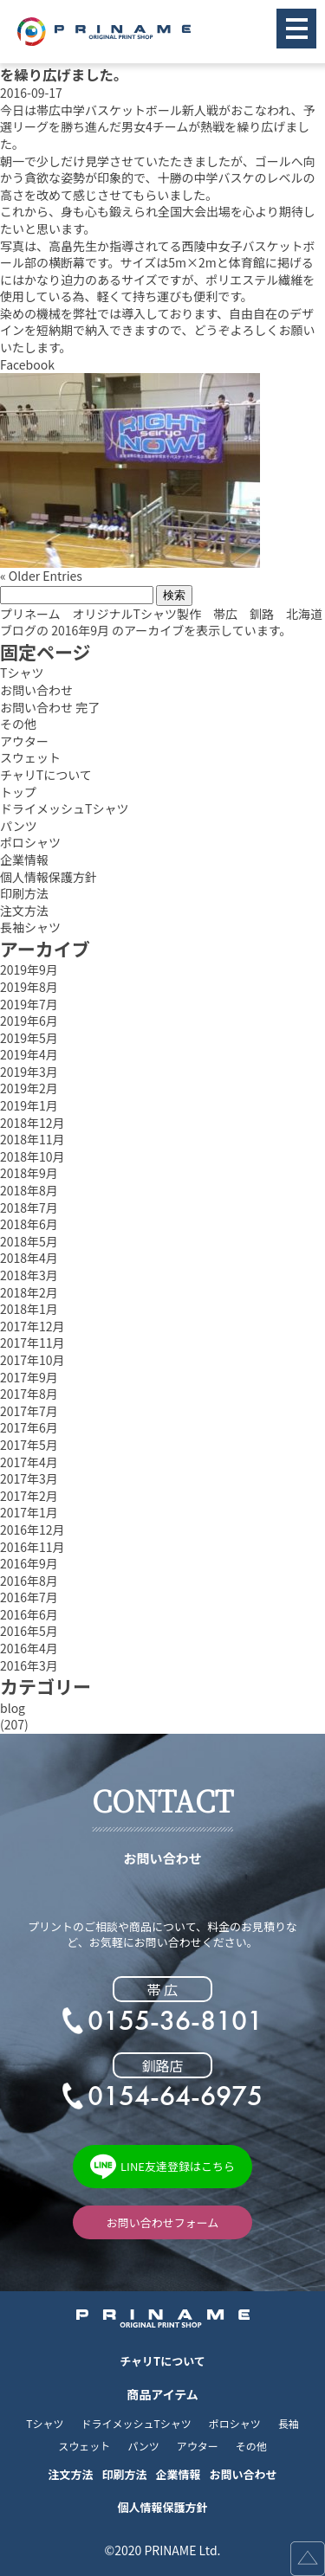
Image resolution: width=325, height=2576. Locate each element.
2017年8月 (29, 1394)
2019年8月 (29, 987)
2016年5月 (29, 1631)
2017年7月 (29, 1411)
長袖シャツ (30, 927)
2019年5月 (29, 1038)
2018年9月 (29, 1173)
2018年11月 (32, 1139)
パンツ (18, 826)
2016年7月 (29, 1597)
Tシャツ (21, 673)
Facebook (27, 365)
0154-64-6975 (175, 2096)
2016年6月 (29, 1615)
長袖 (288, 2423)
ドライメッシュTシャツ (64, 809)
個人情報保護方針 (48, 877)
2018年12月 (32, 1123)
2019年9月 (29, 970)
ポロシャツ (30, 842)
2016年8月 (29, 1581)
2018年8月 (29, 1190)
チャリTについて (46, 775)
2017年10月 (32, 1360)
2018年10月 (32, 1157)
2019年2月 (29, 1088)
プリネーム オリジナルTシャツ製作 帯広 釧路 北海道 (161, 614)
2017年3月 (29, 1479)
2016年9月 (29, 1563)
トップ (18, 792)
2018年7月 (29, 1208)
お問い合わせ (36, 690)
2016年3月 (29, 1666)
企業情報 (24, 860)
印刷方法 (24, 894)
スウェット (30, 758)
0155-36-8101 (175, 2021)
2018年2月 (29, 1293)
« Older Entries (41, 576)
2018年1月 (29, 1309)
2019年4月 (29, 1054)
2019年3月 (29, 1072)
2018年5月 (29, 1241)
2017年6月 (29, 1428)
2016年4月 (29, 1648)
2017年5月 (29, 1445)
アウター (24, 741)
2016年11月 (32, 1547)
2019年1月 (29, 1106)
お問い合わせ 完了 (50, 707)
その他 (18, 724)
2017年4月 (29, 1462)
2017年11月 (32, 1343)
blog (12, 1708)
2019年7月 (29, 1004)
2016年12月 (32, 1530)
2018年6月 (29, 1224)
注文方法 (24, 911)
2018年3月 (29, 1275)
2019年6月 (29, 1021)
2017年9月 (29, 1377)
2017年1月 (29, 1512)
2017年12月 (32, 1326)
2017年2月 (29, 1496)
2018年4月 (29, 1258)
